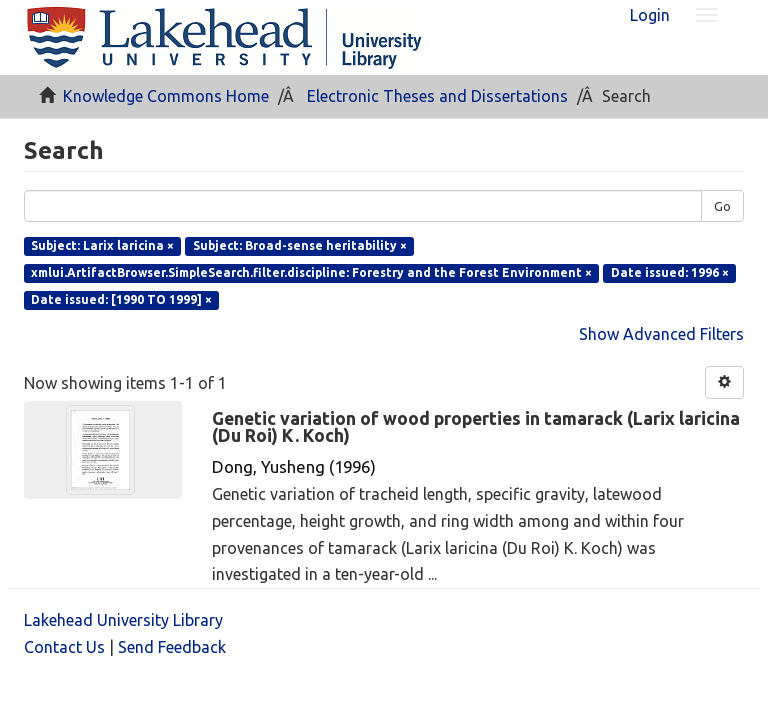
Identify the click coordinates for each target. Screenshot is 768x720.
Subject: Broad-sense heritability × (300, 245)
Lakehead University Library (123, 620)
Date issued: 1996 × (670, 272)
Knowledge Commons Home (166, 96)
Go (722, 206)
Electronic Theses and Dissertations (437, 96)
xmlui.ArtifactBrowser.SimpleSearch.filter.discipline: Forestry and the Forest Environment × (311, 272)
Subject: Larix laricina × (102, 245)
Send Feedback (172, 647)
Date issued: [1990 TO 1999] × (121, 299)
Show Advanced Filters (661, 334)
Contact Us (64, 647)
